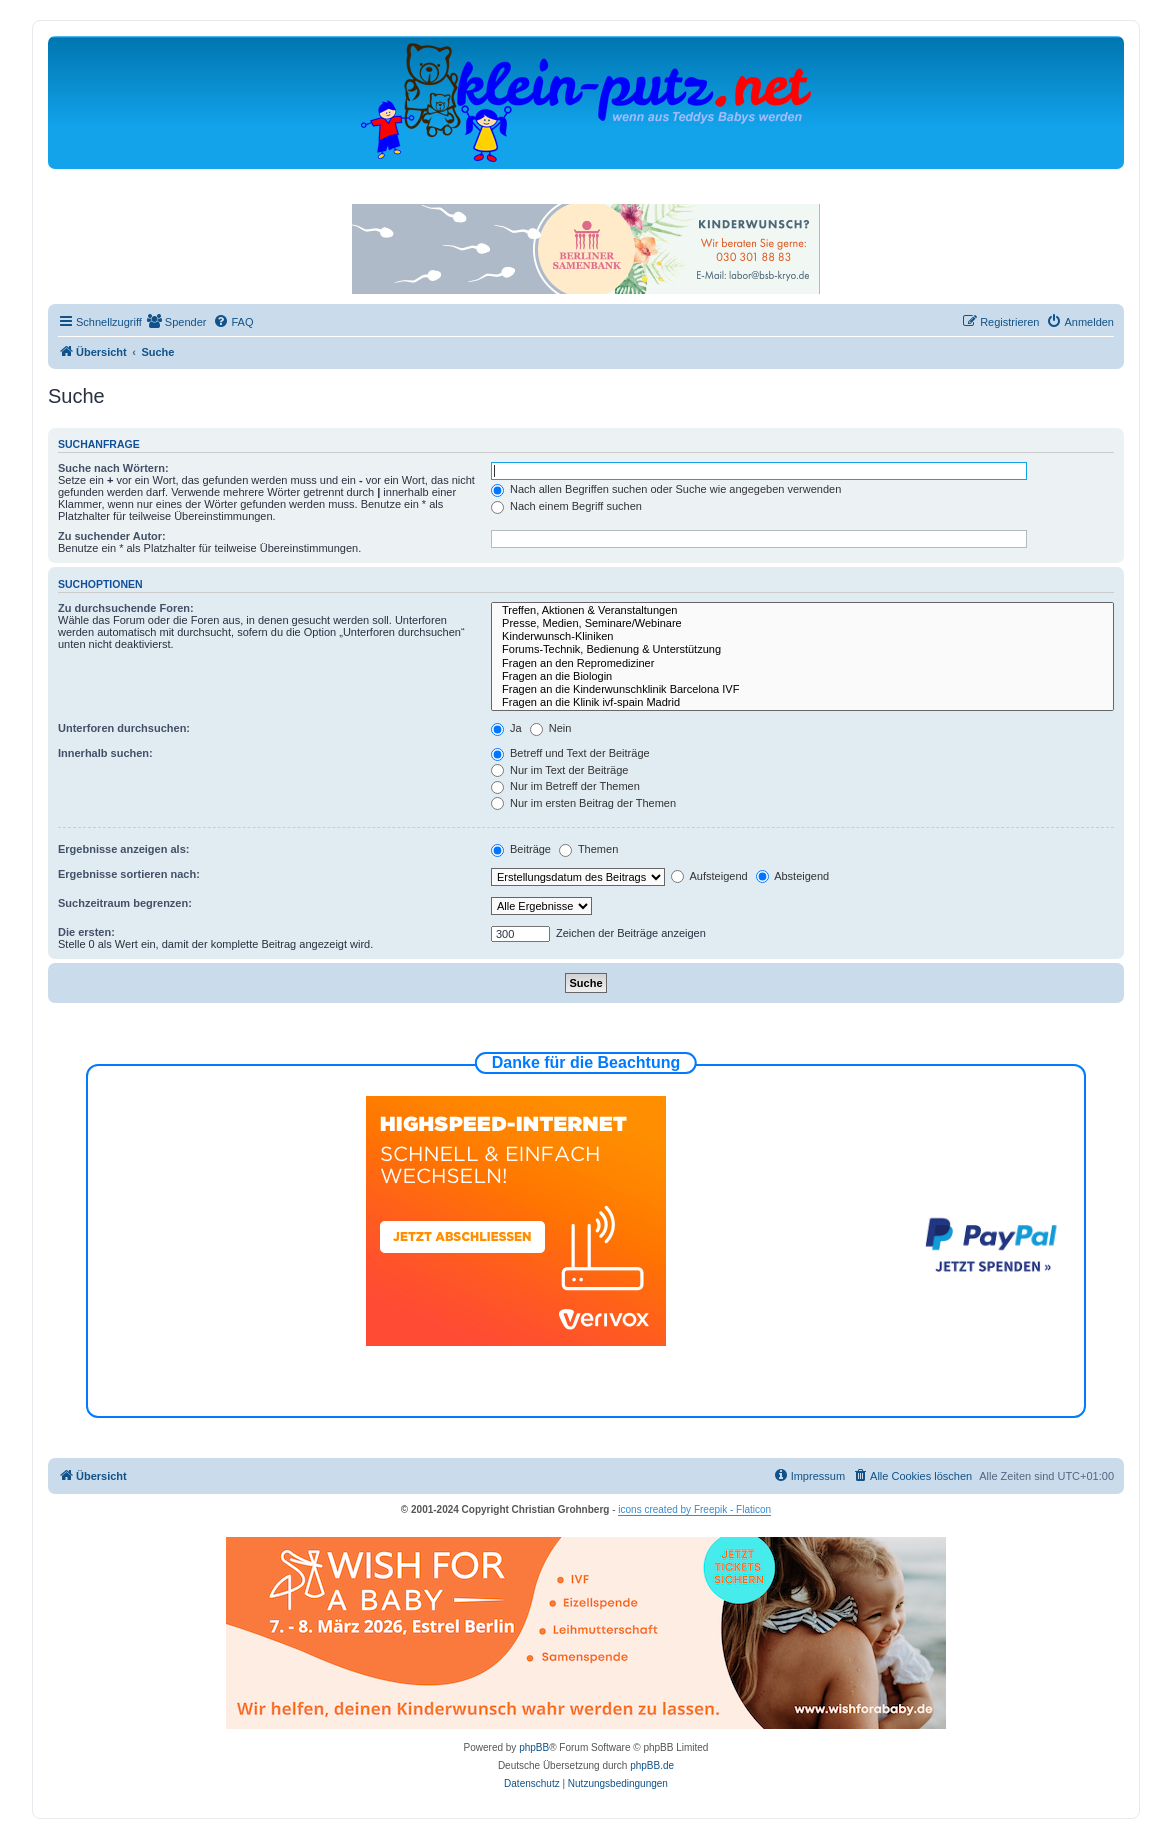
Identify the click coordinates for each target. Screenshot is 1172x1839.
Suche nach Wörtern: (113, 468)
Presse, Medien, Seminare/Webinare (802, 623)
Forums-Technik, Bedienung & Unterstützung (802, 649)
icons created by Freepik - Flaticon (694, 1509)
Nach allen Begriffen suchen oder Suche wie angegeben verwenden (666, 489)
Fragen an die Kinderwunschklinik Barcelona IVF (802, 689)
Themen (588, 849)
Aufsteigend (709, 876)
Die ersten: (86, 932)
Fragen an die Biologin (802, 676)
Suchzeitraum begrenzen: (125, 903)
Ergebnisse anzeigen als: (123, 849)
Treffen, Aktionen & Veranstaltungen (802, 610)
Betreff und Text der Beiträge (570, 753)
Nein (551, 728)
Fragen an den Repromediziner (802, 663)
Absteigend (793, 876)
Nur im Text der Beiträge (559, 770)
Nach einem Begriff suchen (566, 506)
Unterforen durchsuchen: (124, 728)
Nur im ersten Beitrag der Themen (583, 803)
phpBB (534, 1747)
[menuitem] (177, 322)
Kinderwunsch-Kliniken (802, 636)
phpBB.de (652, 1765)
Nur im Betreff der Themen (565, 786)
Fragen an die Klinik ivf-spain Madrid (802, 702)
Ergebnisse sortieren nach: (129, 874)
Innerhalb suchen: (105, 753)
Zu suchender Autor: (112, 536)
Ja (506, 728)
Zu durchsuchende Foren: (126, 608)
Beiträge (521, 849)
